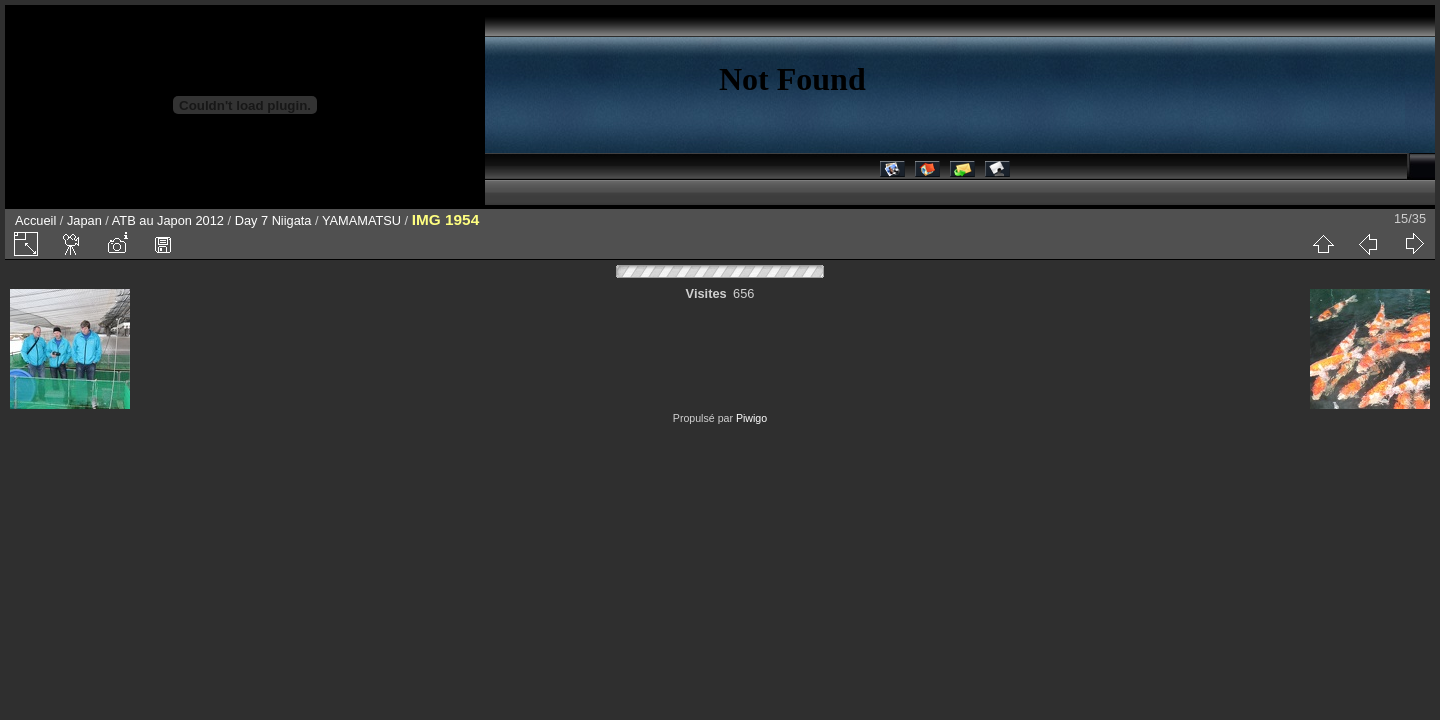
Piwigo (751, 418)
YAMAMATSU (361, 220)
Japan (84, 220)
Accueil (35, 220)
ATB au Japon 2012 (168, 220)
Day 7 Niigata (273, 220)
